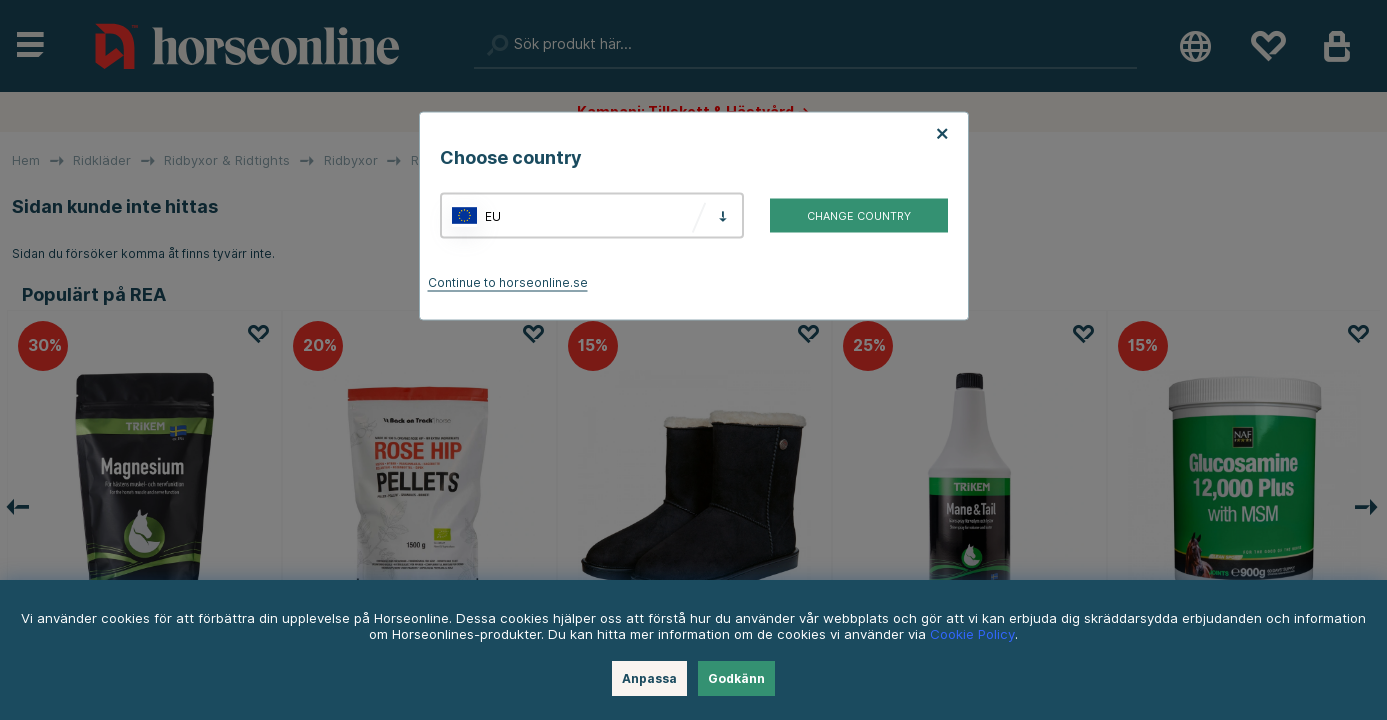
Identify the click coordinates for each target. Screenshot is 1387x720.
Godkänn (736, 678)
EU (493, 215)
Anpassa (649, 678)
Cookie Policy (972, 634)
